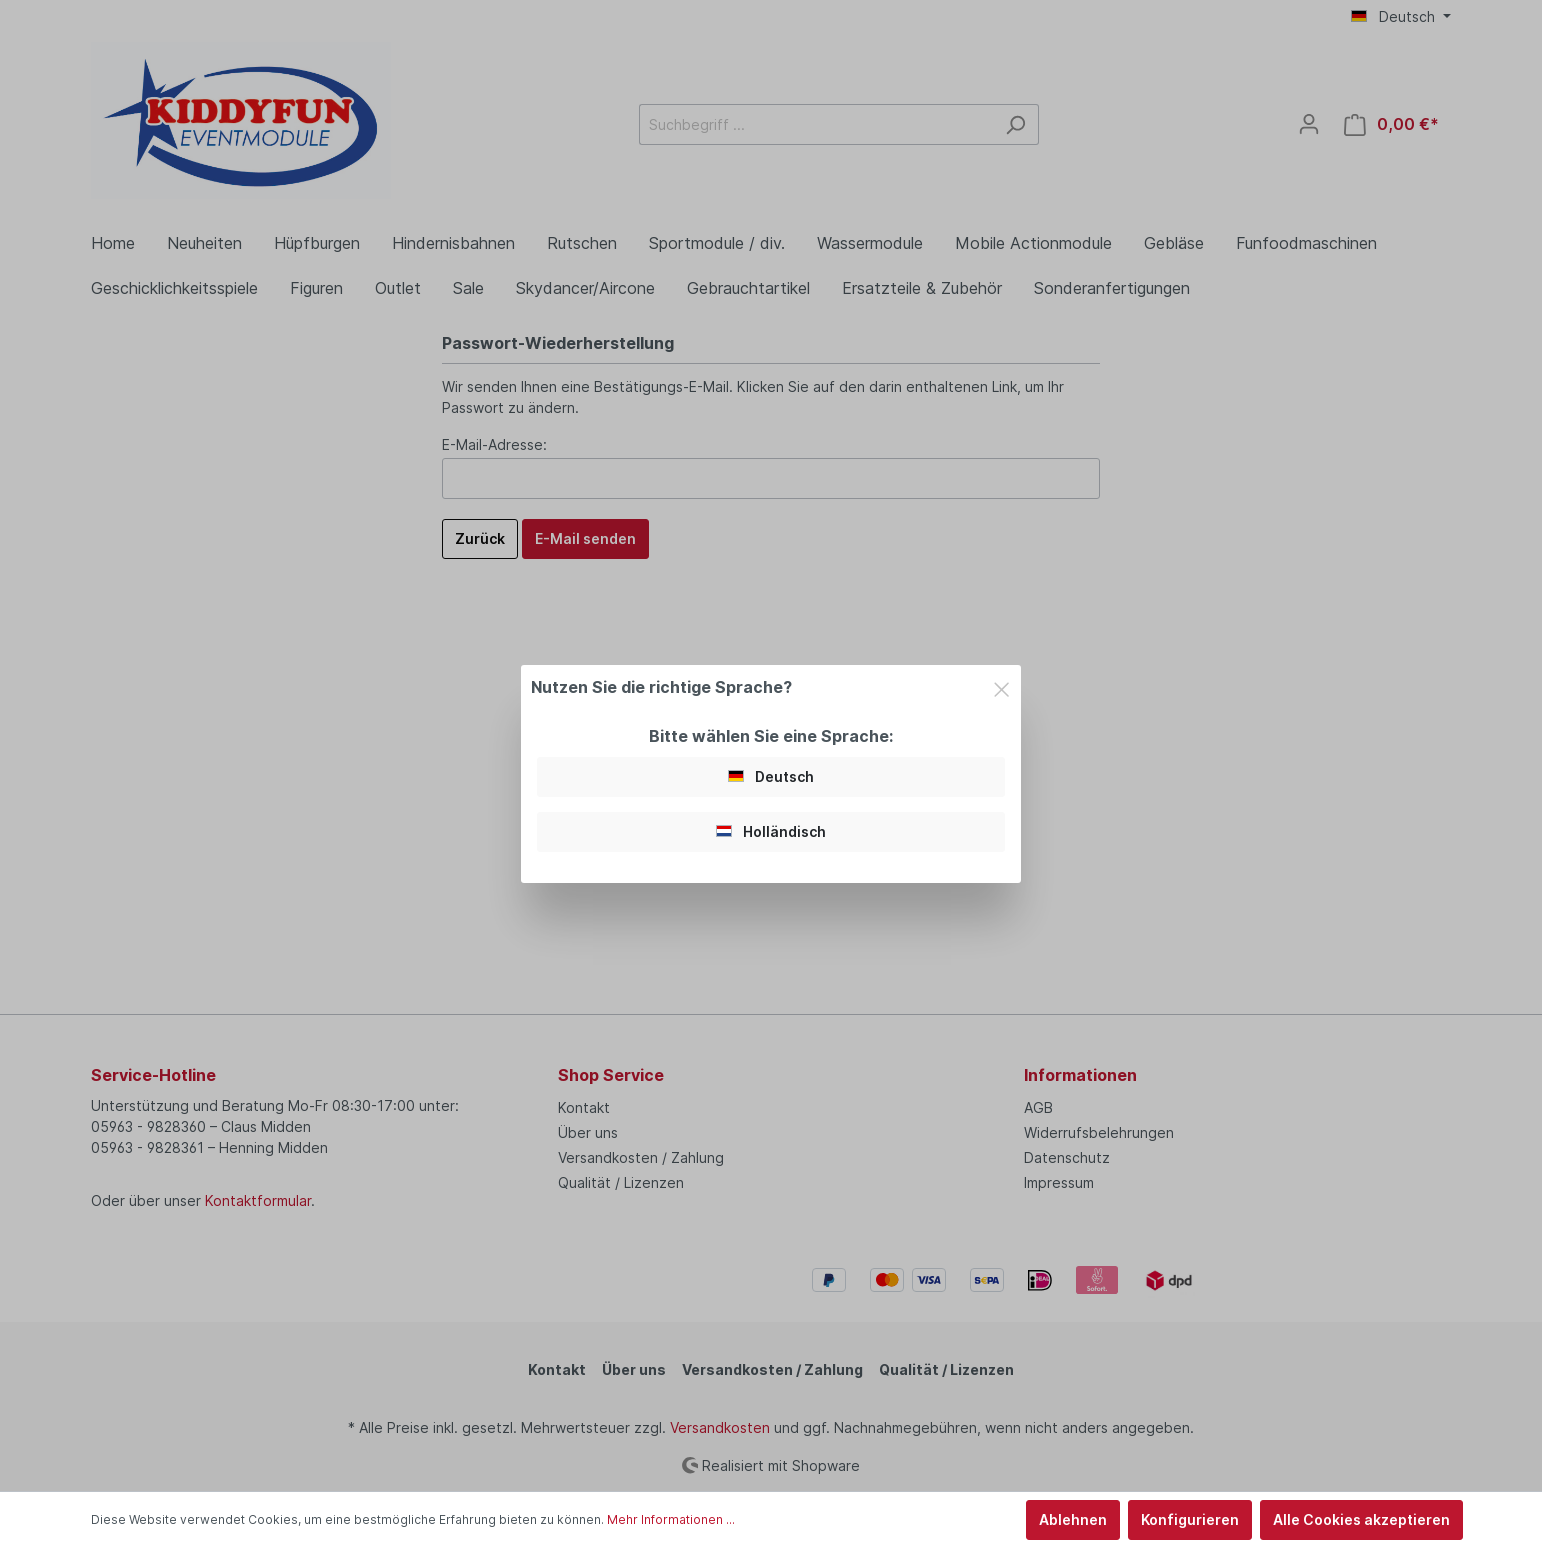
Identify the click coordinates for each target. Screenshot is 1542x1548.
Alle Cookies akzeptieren (1361, 1519)
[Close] (1001, 686)
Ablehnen (1073, 1519)
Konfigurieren (1190, 1519)
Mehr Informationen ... (671, 1519)
